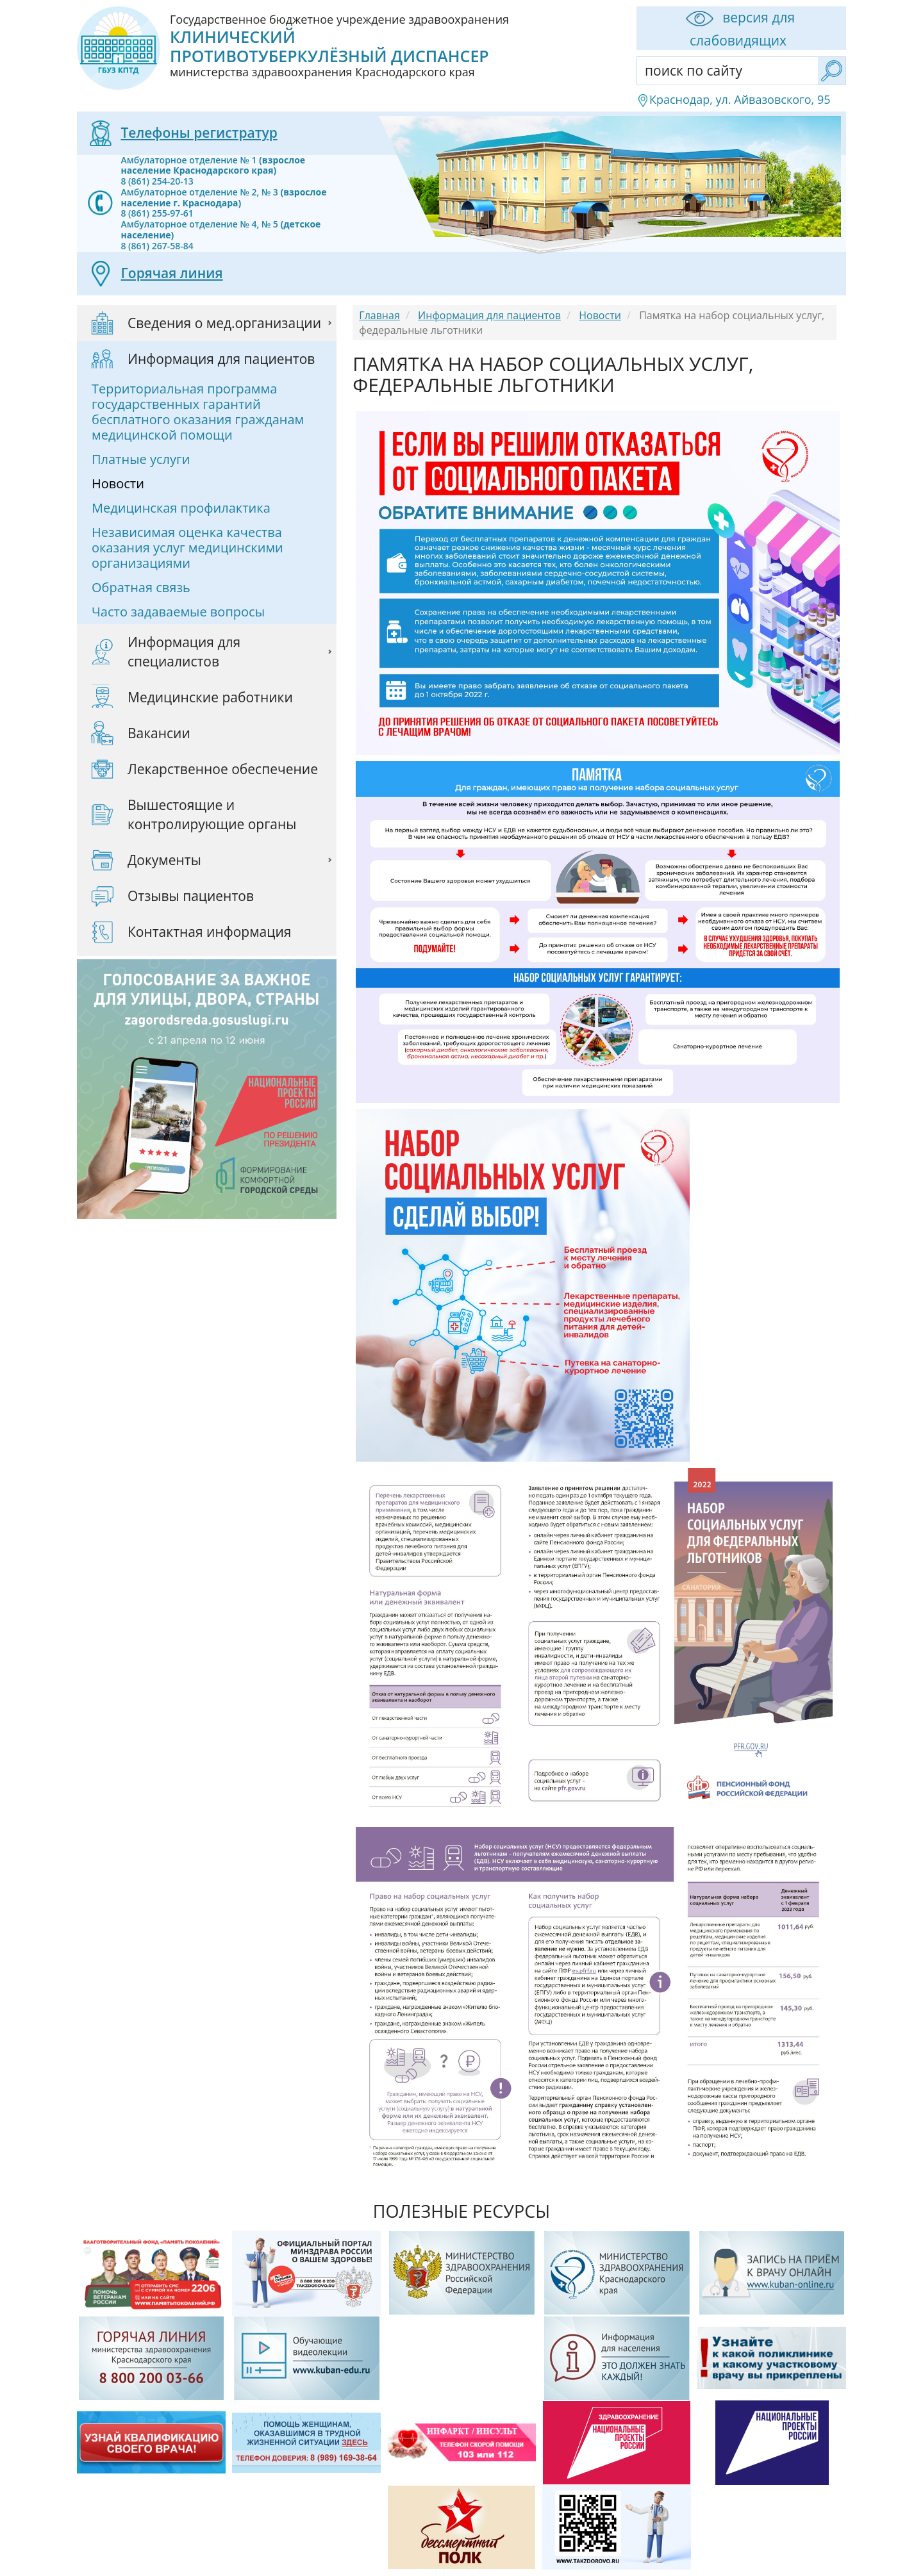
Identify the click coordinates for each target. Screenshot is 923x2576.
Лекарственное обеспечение (223, 769)
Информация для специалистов (184, 651)
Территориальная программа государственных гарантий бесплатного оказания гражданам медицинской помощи (198, 411)
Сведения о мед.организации (224, 323)
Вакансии (159, 733)
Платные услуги (141, 459)
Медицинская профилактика (181, 507)
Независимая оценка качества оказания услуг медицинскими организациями (187, 548)
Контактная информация (209, 932)
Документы (164, 860)
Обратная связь (141, 587)
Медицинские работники (210, 697)
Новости (118, 483)
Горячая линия (171, 273)
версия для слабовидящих (738, 27)
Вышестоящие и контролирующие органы (212, 814)
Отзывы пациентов (191, 896)
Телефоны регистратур (199, 133)
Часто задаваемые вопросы (178, 611)
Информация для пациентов (221, 359)
